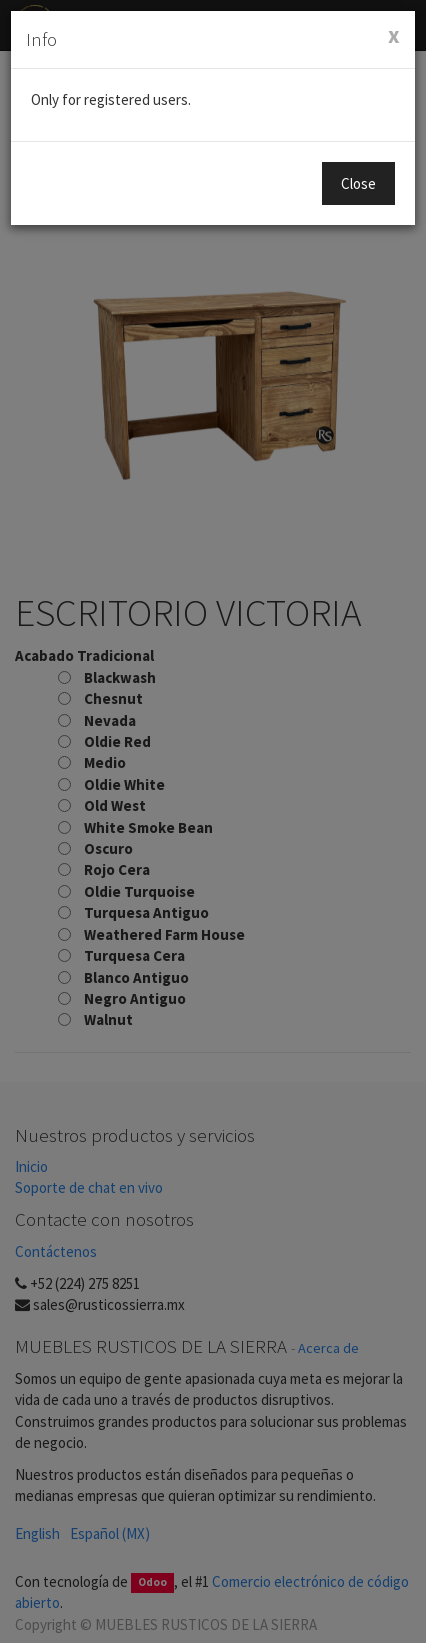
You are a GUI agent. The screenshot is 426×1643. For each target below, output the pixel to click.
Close (358, 183)
